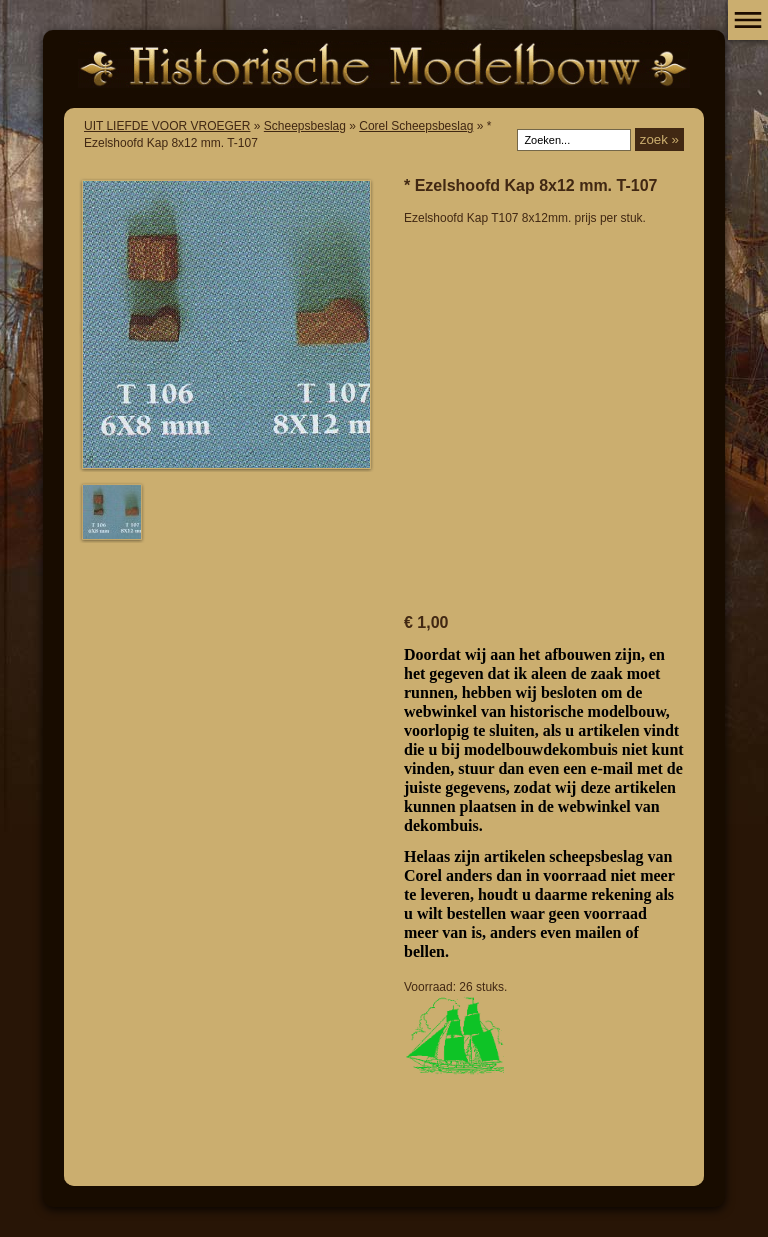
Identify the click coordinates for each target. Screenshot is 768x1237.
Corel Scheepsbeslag (416, 126)
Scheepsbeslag (305, 126)
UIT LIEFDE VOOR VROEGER (167, 126)
